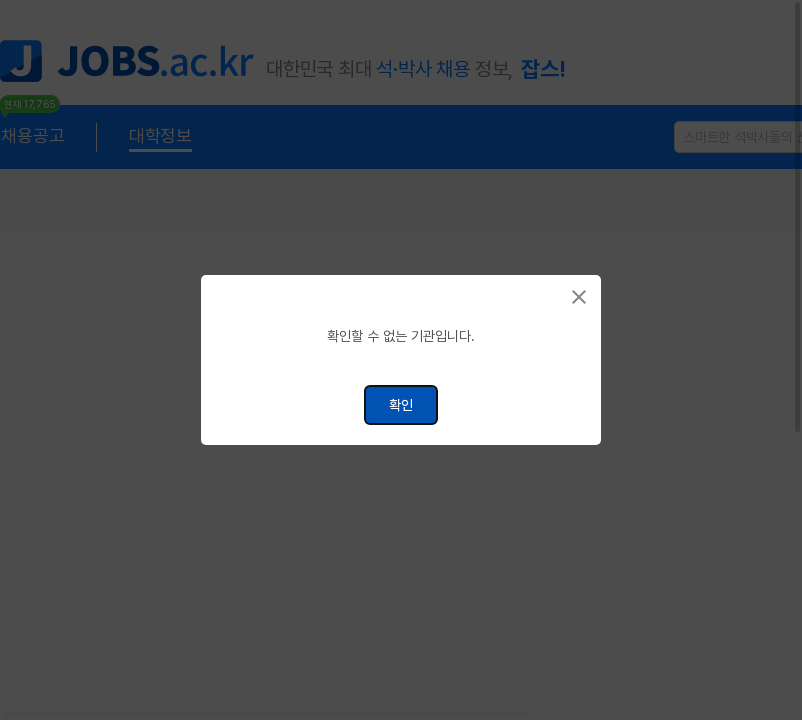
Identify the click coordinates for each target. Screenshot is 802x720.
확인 (401, 405)
